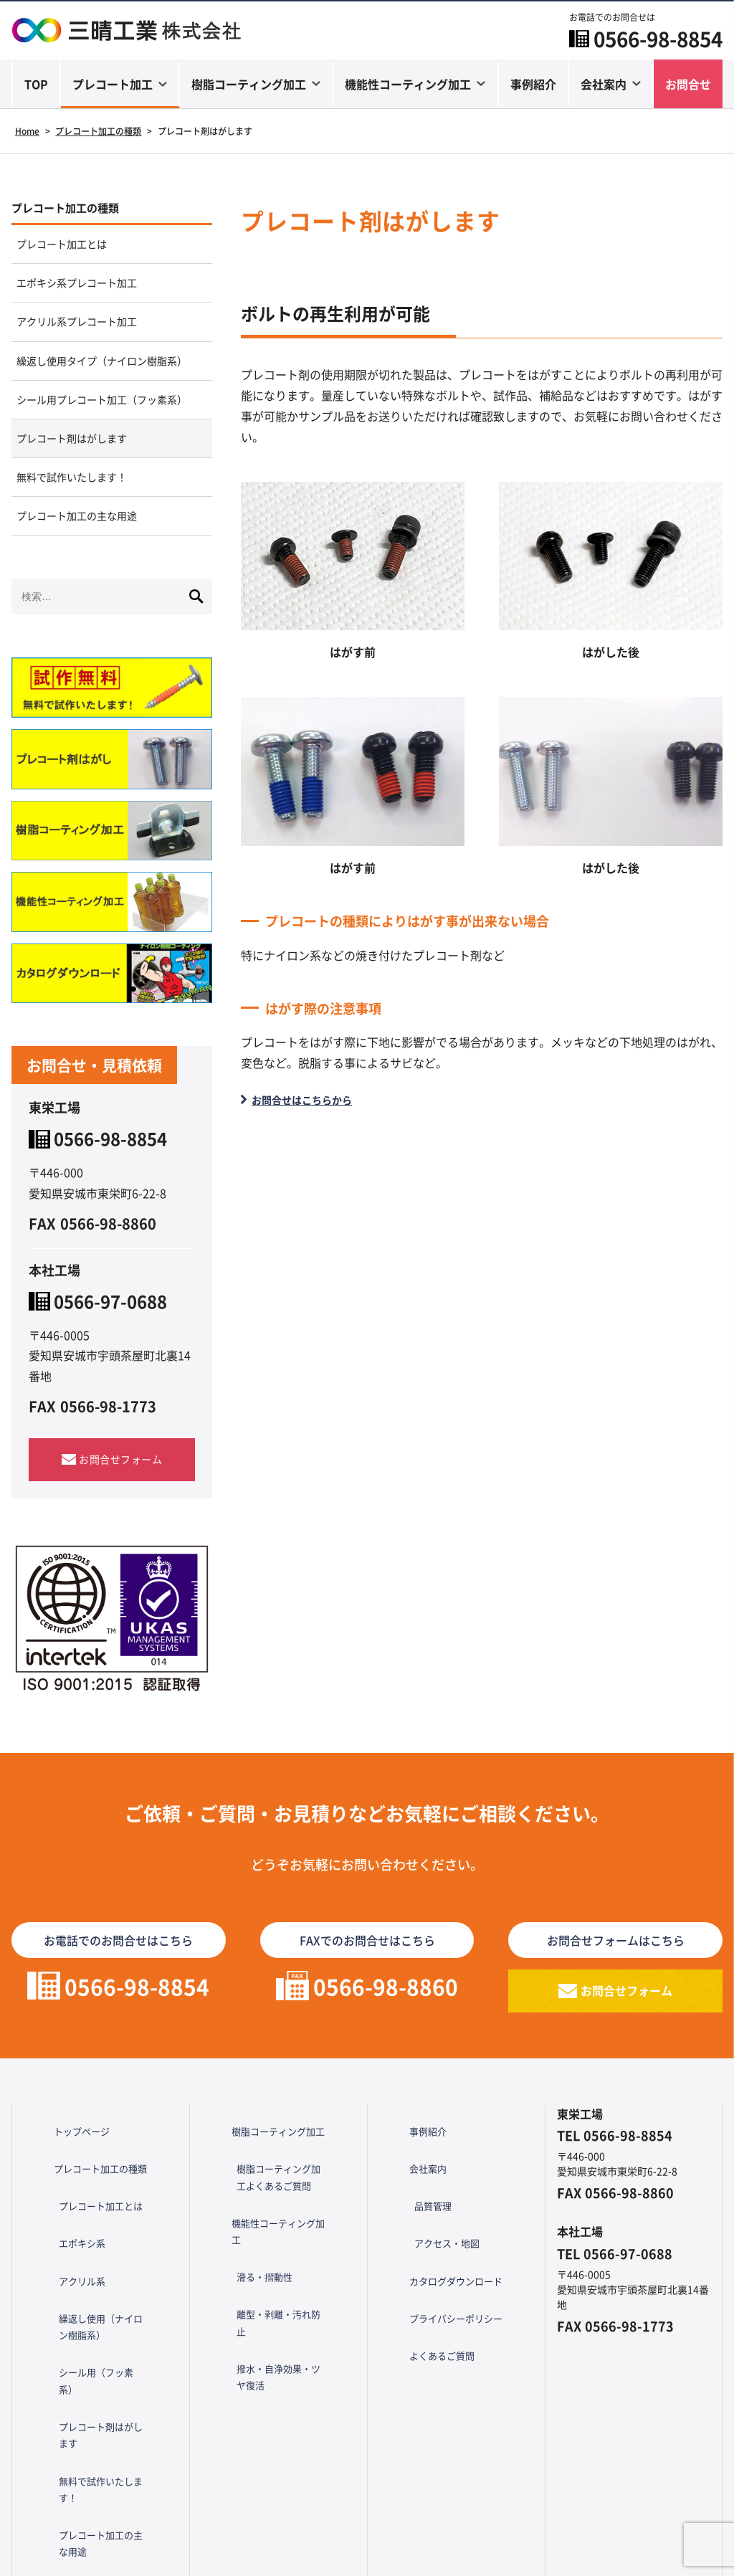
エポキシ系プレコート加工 (86, 294)
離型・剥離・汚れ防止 (278, 2336)
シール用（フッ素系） (100, 2384)
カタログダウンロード (441, 2318)
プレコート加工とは (68, 250)
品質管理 (426, 2270)
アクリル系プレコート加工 (86, 339)
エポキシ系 (75, 2294)
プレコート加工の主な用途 (86, 602)
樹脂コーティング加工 (248, 84)
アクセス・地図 (441, 2294)
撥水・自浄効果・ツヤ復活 (283, 2369)
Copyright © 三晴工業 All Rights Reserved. (367, 2558)
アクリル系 (75, 2318)
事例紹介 (533, 84)
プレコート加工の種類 (75, 210)
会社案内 (603, 84)
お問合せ (688, 84)
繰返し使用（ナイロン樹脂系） (105, 2350)
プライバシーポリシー (441, 2341)
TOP (36, 84)
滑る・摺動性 (258, 2312)
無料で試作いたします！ (80, 557)
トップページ (65, 2222)
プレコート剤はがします (80, 513)
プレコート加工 (112, 84)
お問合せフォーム (120, 1547)
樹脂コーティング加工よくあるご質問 (283, 2256)
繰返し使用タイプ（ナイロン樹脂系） (103, 394)
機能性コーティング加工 (408, 84)
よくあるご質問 (426, 2366)
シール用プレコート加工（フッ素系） (103, 458)
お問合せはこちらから (309, 1099)
